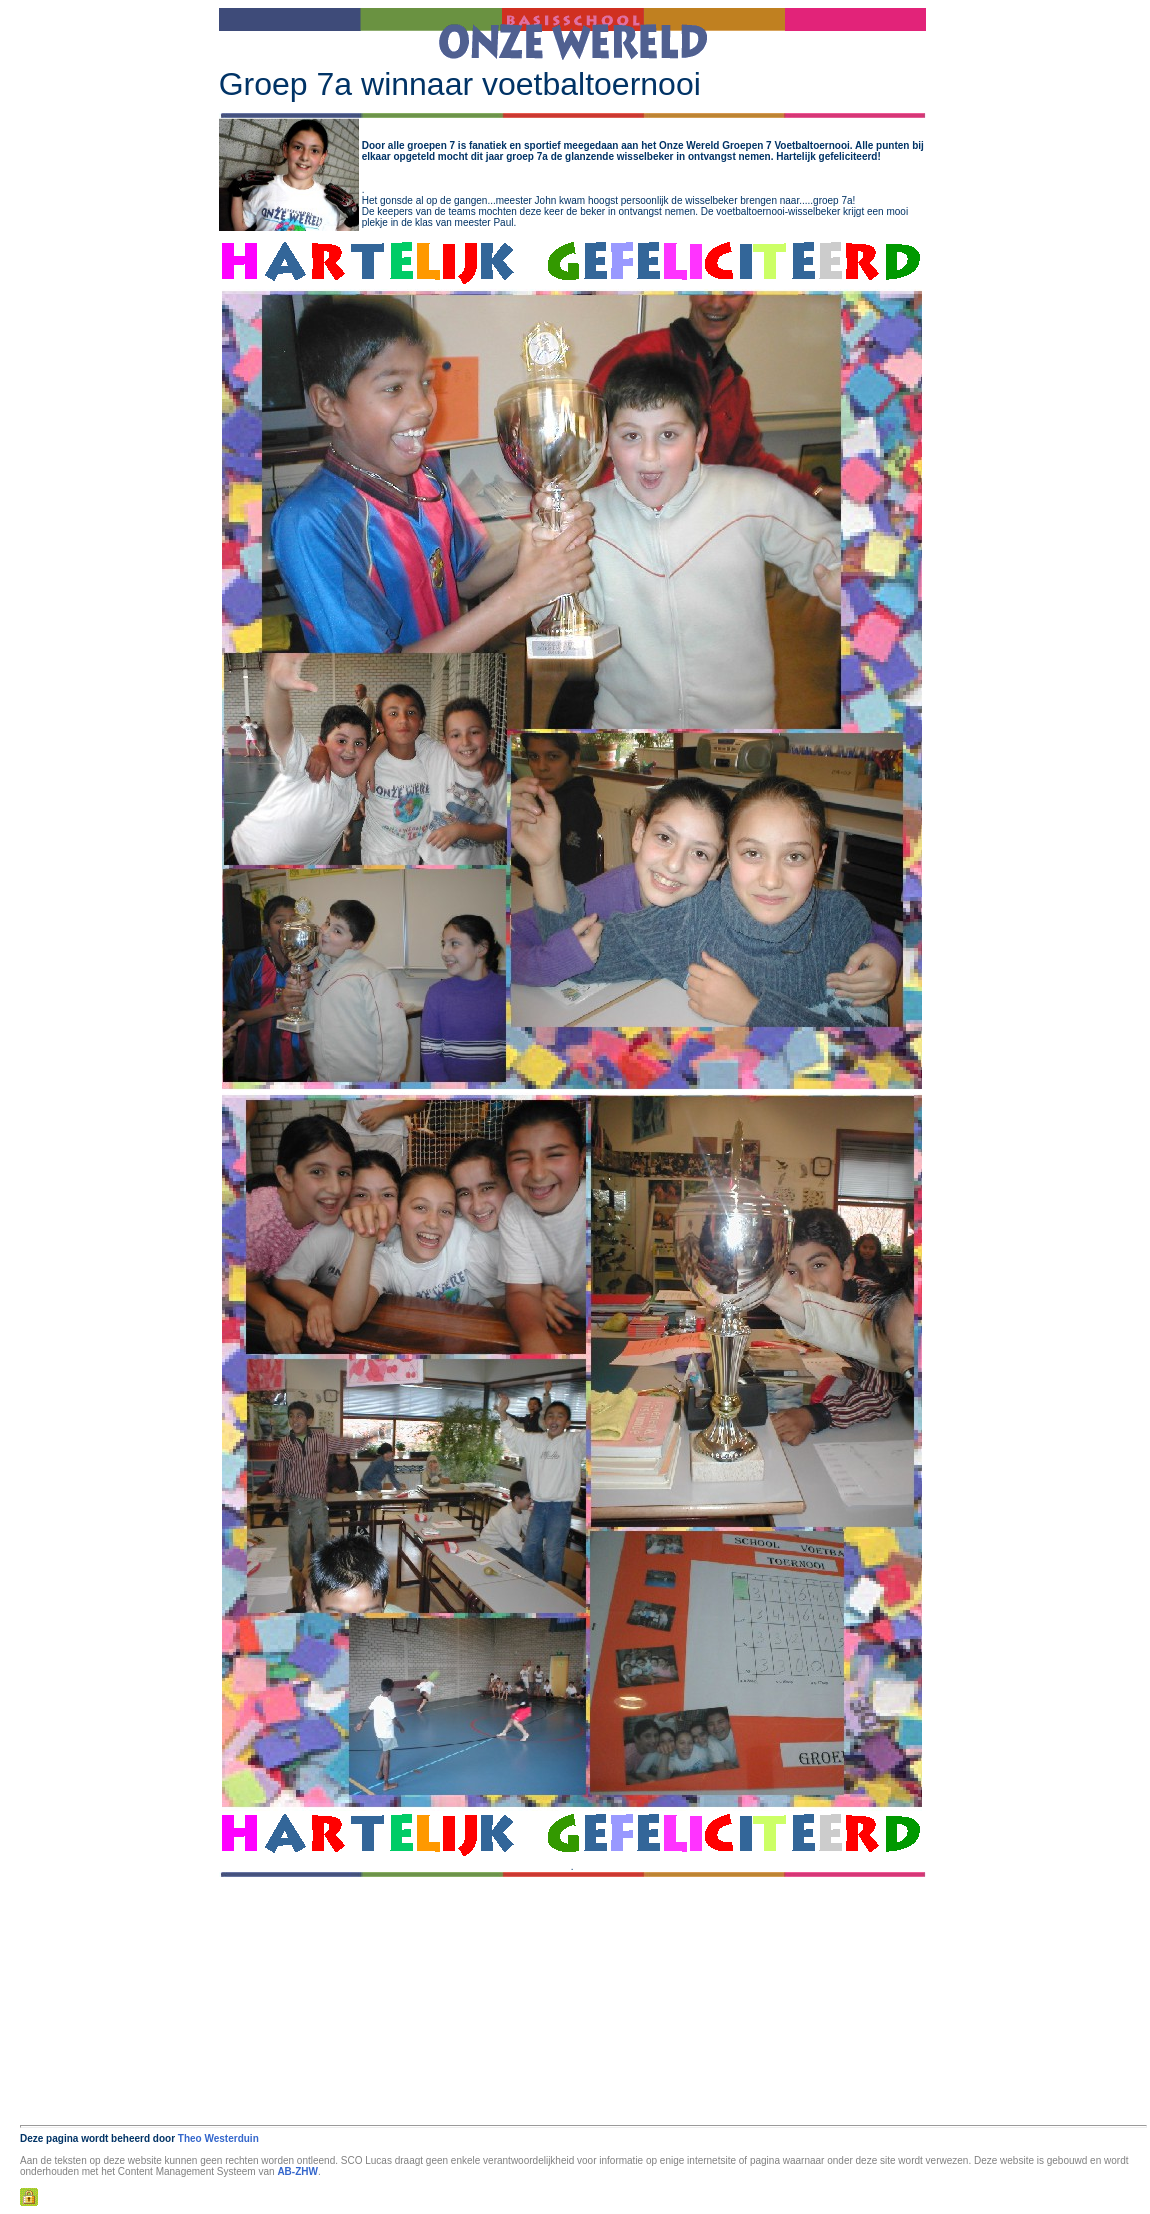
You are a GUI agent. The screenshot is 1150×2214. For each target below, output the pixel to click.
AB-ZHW (297, 2171)
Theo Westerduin (218, 2138)
